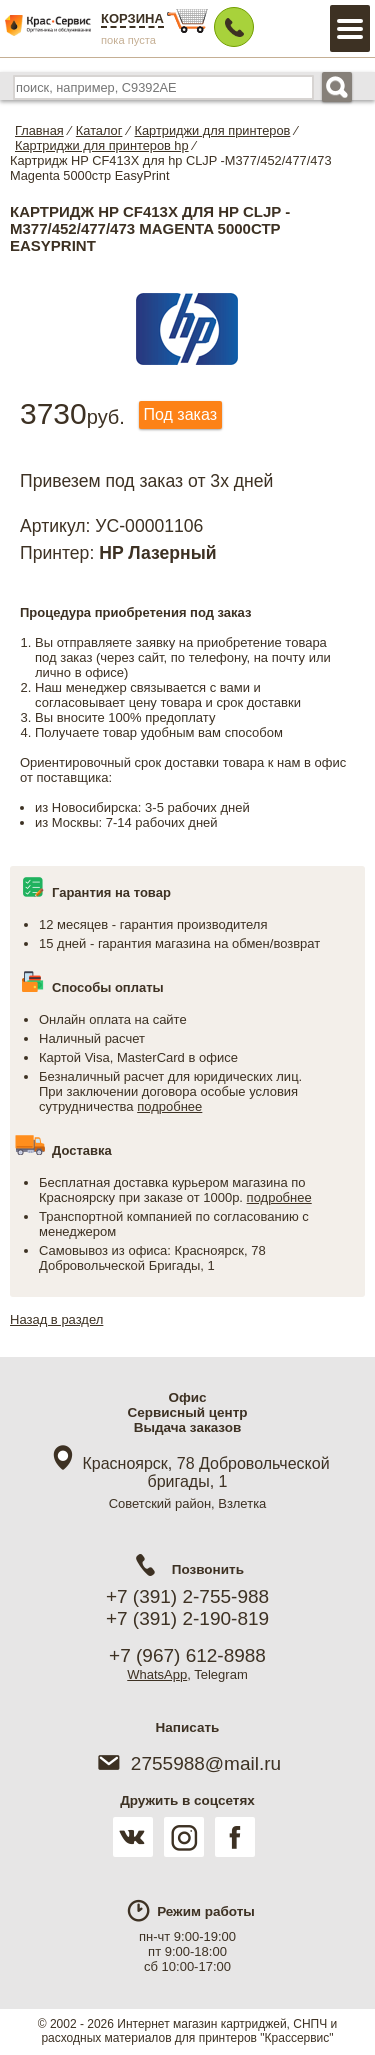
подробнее (169, 1106)
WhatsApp (157, 1674)
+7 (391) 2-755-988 (187, 1596)
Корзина (132, 18)
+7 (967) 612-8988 (187, 1655)
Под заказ (180, 414)
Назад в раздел (56, 1319)
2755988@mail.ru (187, 1763)
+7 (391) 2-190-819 (187, 1618)
